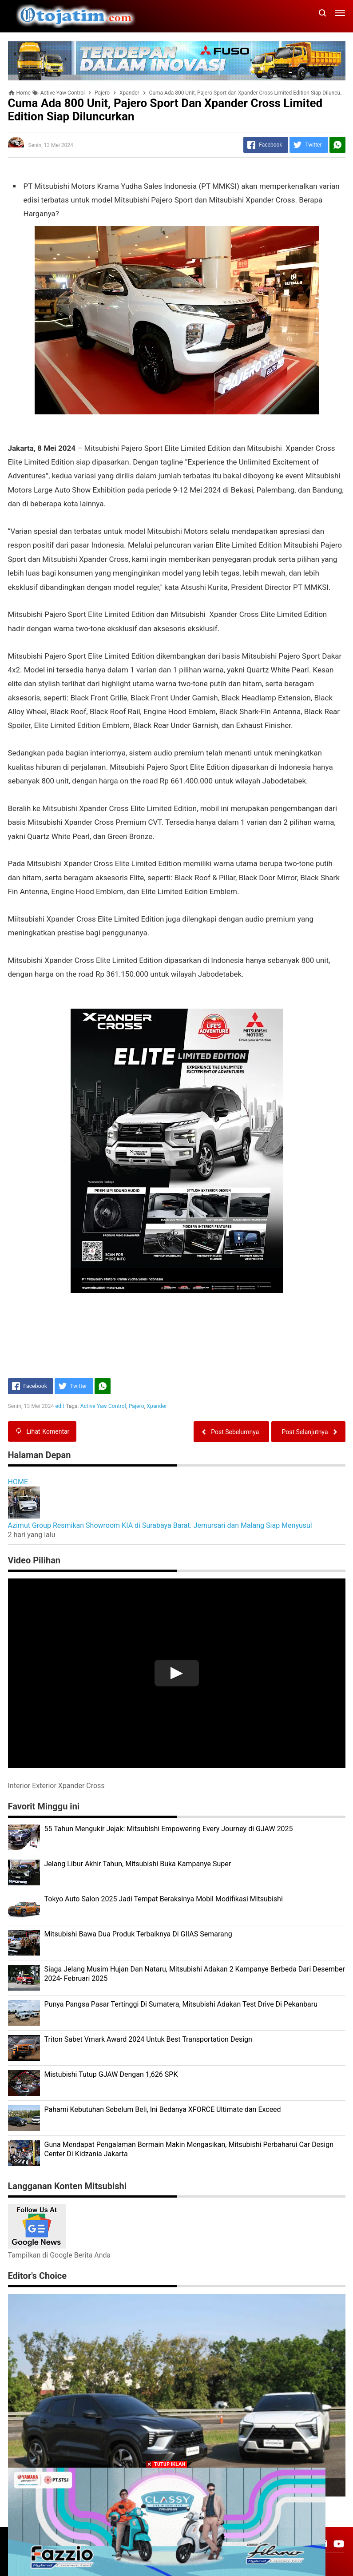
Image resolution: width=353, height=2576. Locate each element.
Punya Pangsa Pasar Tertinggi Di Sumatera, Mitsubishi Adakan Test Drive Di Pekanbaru (181, 2004)
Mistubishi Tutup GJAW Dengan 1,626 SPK (111, 2074)
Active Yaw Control (103, 1406)
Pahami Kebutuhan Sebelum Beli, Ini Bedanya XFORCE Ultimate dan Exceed (162, 2109)
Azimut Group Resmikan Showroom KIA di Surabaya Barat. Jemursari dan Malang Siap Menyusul (160, 1525)
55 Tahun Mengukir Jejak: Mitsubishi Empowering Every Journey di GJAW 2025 (168, 1829)
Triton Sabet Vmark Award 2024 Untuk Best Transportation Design (148, 2039)
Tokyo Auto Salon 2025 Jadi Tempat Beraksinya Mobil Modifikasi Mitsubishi (163, 1899)
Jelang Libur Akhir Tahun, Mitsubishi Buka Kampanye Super (137, 1864)
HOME (18, 1482)
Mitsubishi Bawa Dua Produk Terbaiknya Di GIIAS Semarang (138, 1934)
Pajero (136, 1406)
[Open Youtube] (338, 2543)
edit (60, 1406)
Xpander (157, 1406)
